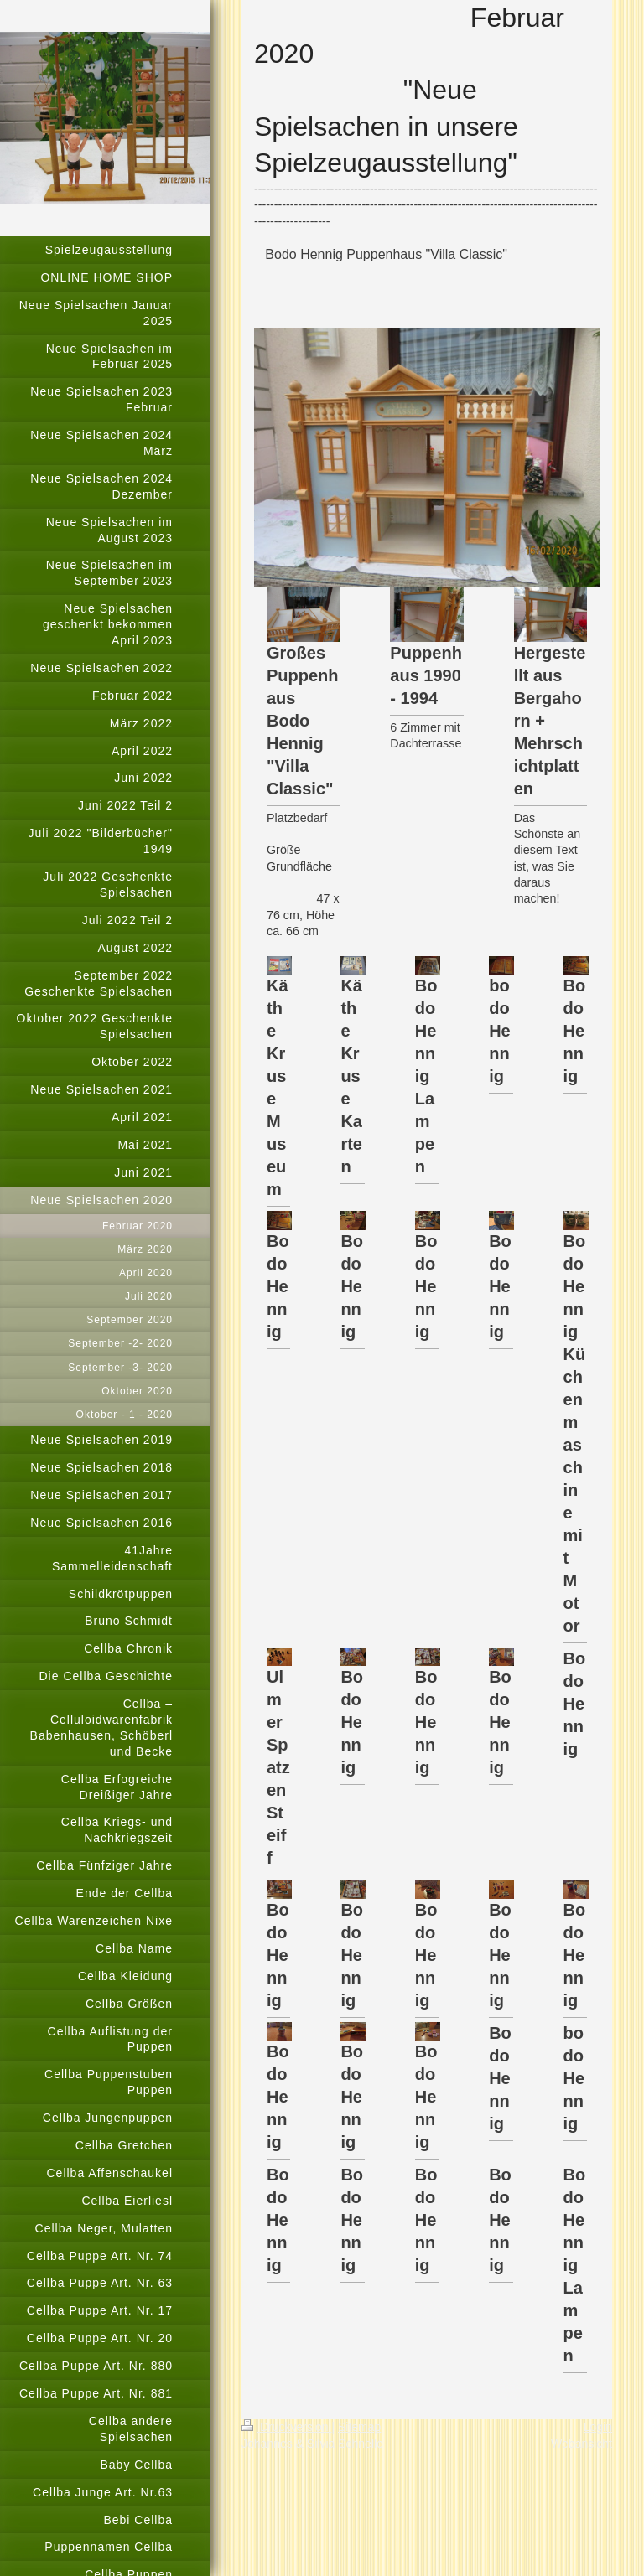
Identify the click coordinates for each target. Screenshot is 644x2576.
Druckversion (286, 2427)
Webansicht (581, 2443)
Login (598, 2427)
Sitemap (359, 2427)
